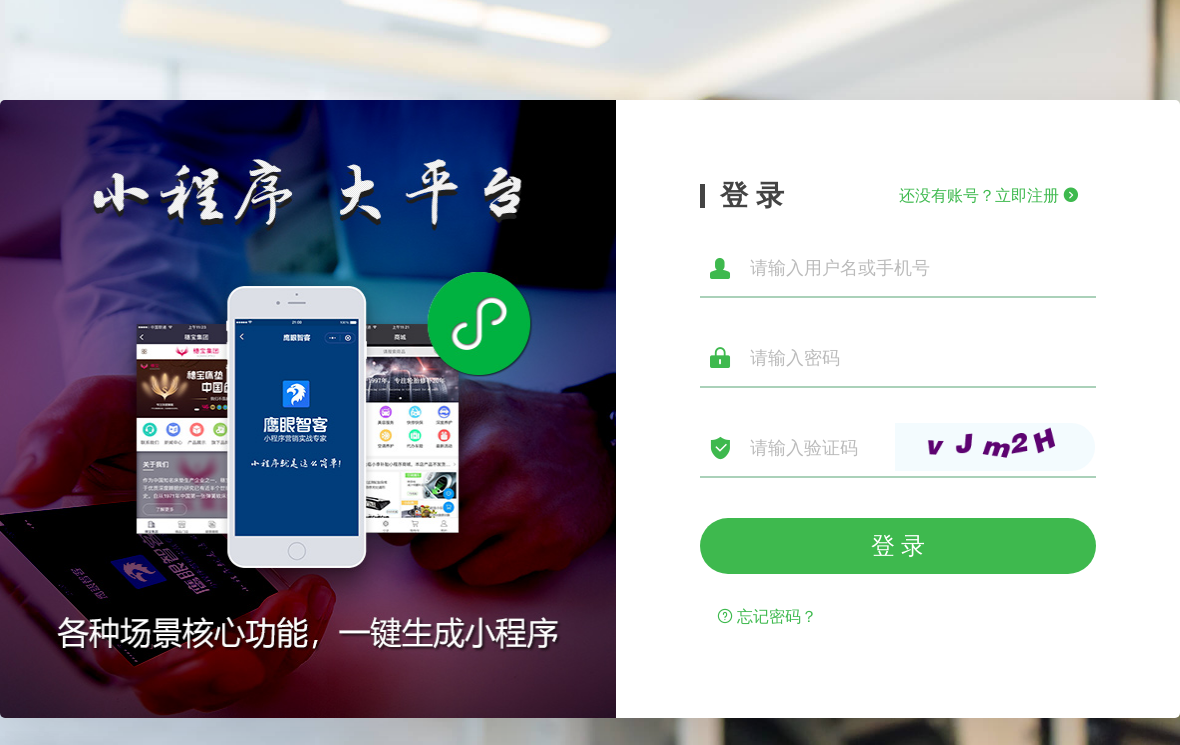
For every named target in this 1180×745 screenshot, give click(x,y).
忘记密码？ (767, 616)
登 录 (898, 545)
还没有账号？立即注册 (989, 195)
